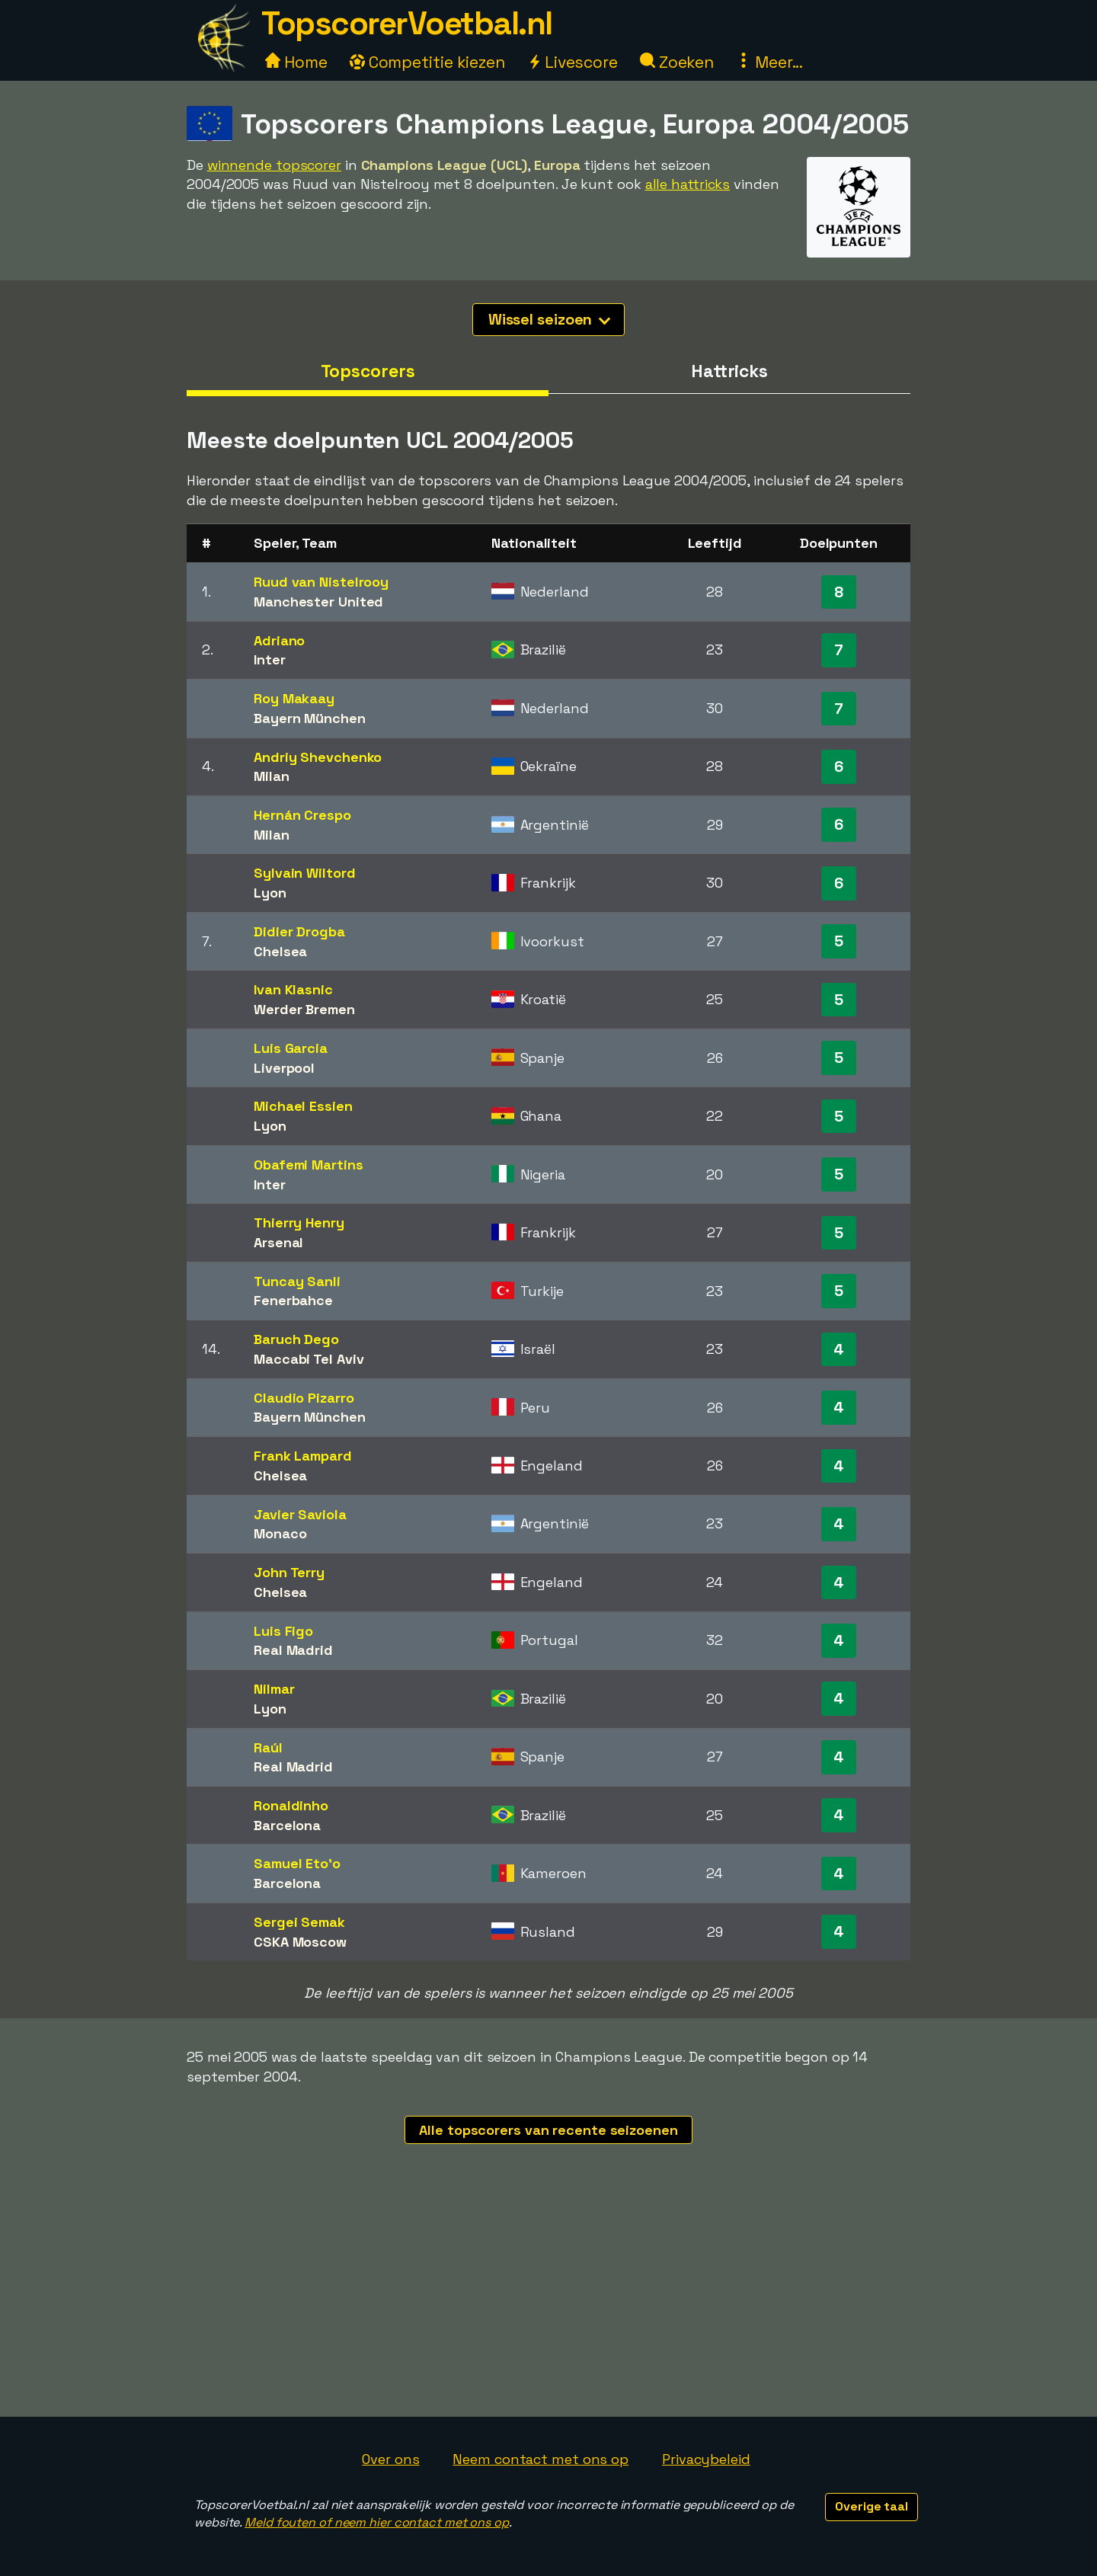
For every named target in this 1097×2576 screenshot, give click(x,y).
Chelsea (280, 951)
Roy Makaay (294, 698)
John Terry (289, 1572)
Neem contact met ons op (540, 2459)
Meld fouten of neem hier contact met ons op (377, 2522)
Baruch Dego (296, 1339)
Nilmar (274, 1689)
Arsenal (278, 1242)
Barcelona (287, 1825)
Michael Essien (303, 1106)
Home (296, 62)
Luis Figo (283, 1631)
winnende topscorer (274, 165)
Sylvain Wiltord (305, 873)
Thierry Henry (299, 1222)
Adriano (279, 640)
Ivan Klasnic (293, 989)
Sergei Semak (299, 1922)
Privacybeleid (706, 2459)
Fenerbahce (293, 1300)
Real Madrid (293, 1650)
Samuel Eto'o (297, 1863)
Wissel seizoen (549, 319)
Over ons (390, 2459)
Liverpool (284, 1068)
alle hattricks (688, 184)
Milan (271, 776)
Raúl (268, 1747)
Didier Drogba (299, 931)
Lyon (270, 892)
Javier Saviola (300, 1514)
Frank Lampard (303, 1455)
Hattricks (729, 371)
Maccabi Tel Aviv (308, 1359)
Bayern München (310, 718)
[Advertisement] (548, 2302)
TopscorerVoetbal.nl (406, 23)
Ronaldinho (291, 1805)
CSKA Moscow (300, 1941)
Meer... (769, 62)
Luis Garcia (291, 1048)
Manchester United (318, 601)
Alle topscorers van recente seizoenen (548, 2130)
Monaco (280, 1533)
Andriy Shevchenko (318, 757)
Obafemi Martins (308, 1164)
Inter (270, 659)
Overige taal (871, 2506)
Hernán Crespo (302, 815)
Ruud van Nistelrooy (321, 581)
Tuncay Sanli (297, 1281)
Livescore (572, 62)
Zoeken (677, 62)
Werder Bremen (304, 1009)
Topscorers (368, 371)
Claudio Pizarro (304, 1397)
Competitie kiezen (427, 62)
